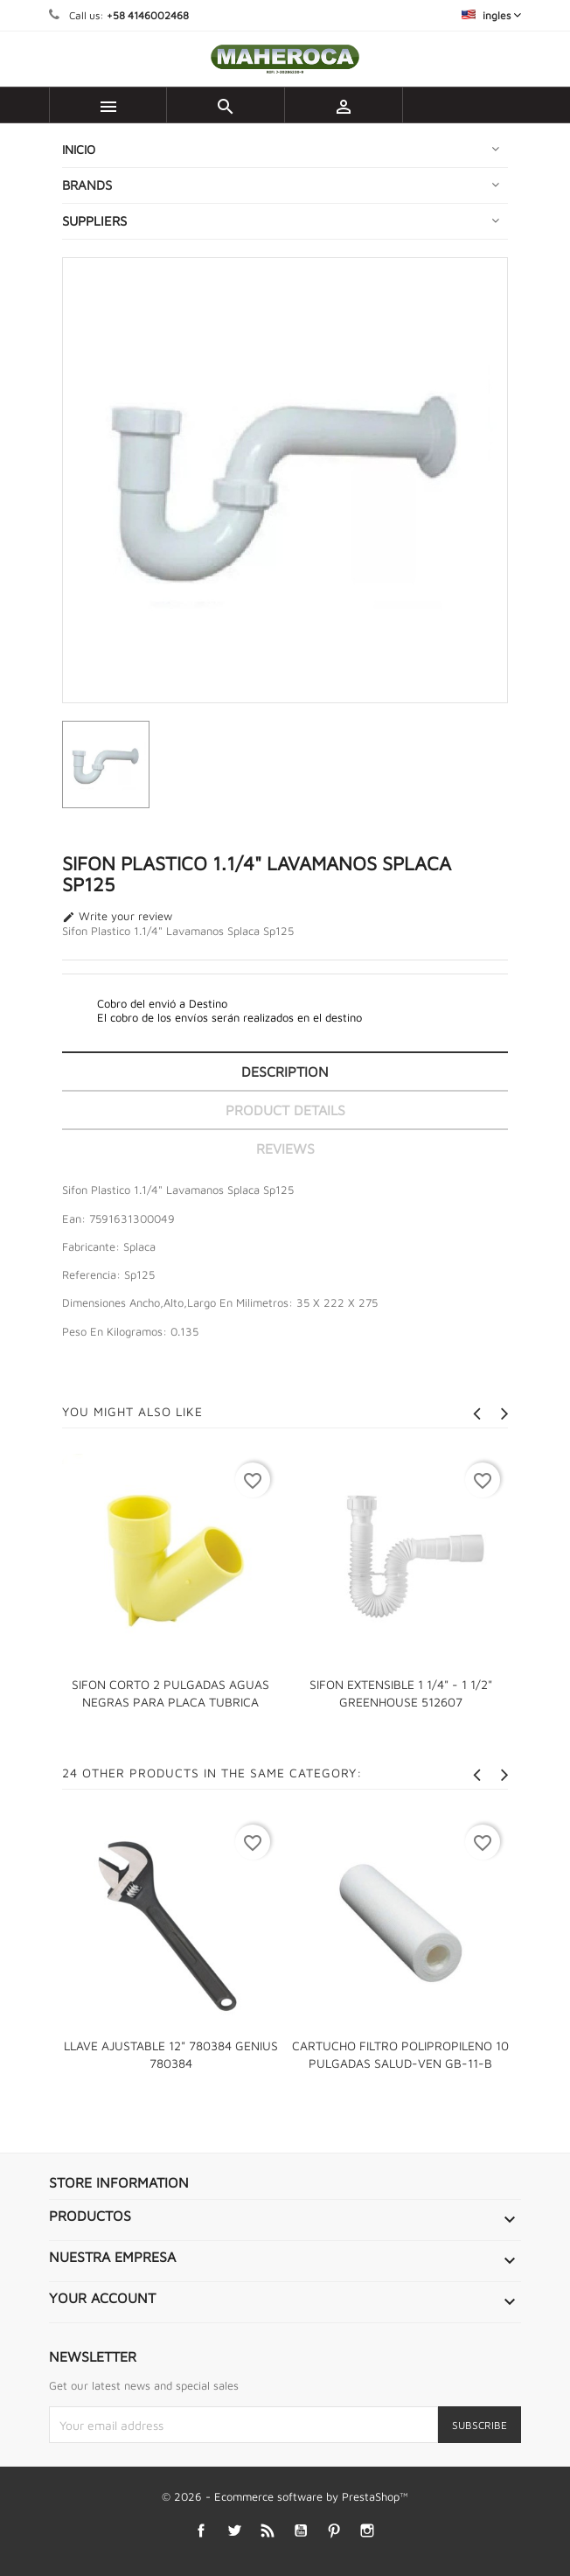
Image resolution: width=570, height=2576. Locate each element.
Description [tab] (285, 1071)
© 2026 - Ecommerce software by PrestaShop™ (285, 2496)
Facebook (201, 2531)
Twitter (235, 2531)
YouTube (301, 2531)
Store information (119, 2182)
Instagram (367, 2531)
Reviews (285, 1148)
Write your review (117, 917)
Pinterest (334, 2531)
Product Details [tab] (285, 1110)
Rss (268, 2531)
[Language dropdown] (491, 15)
